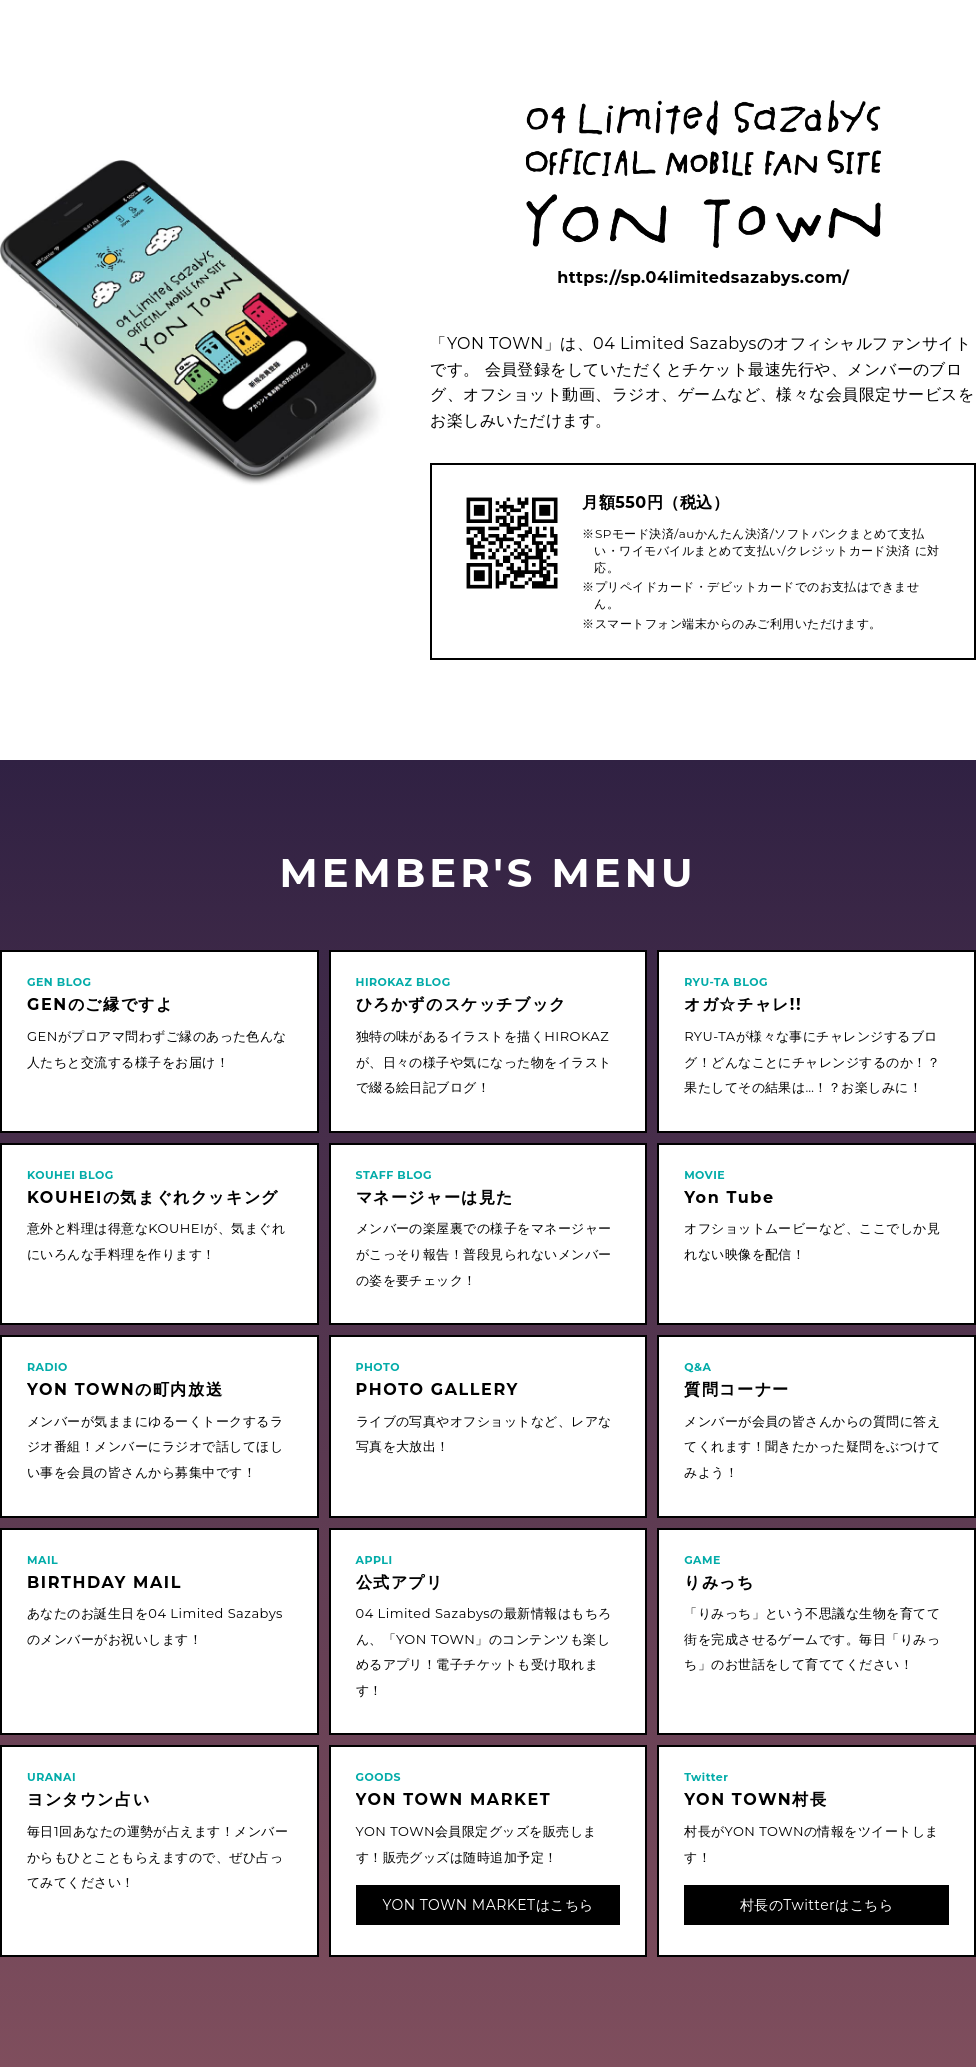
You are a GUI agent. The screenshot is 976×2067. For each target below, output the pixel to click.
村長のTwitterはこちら (816, 1905)
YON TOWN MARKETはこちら (487, 1905)
